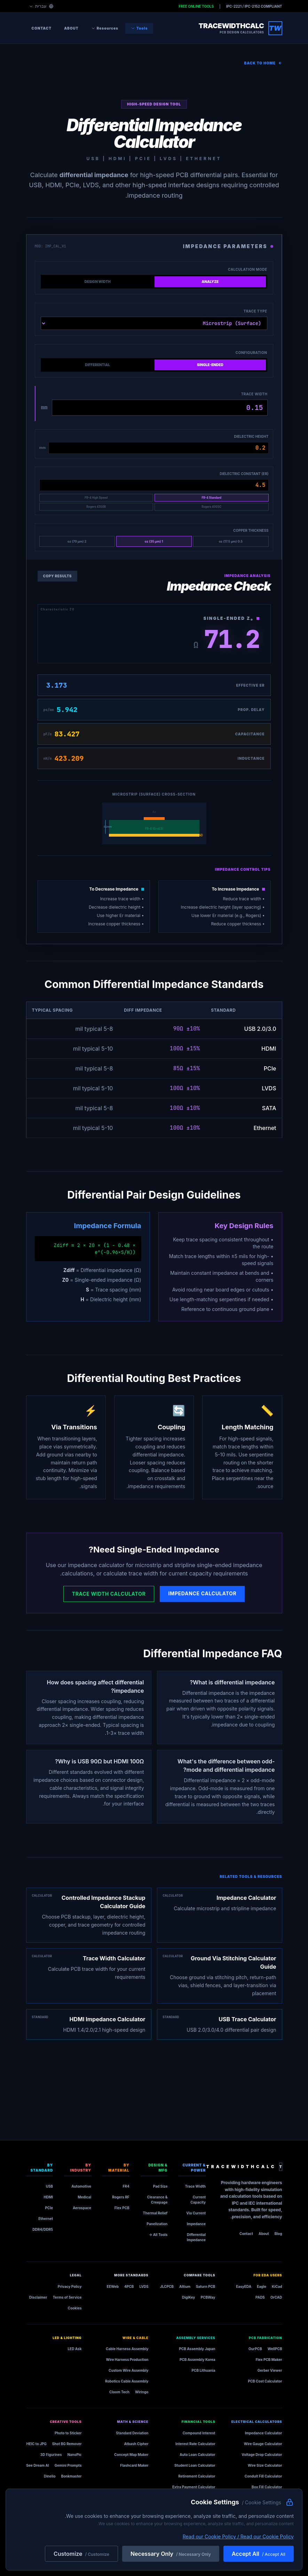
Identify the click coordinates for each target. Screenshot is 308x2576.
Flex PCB (121, 2208)
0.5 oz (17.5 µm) (231, 541)
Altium (184, 2286)
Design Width (98, 281)
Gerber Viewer (270, 2370)
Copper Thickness (250, 530)
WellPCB (275, 2349)
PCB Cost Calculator (265, 2381)
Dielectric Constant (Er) (244, 474)
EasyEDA (243, 2286)
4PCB (129, 2286)
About (71, 28)
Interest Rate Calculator (195, 2444)
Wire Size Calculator (265, 2465)
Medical (84, 2197)
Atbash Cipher (136, 2444)
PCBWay (208, 2297)
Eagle (261, 2286)
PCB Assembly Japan (197, 2349)
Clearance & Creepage (157, 2199)
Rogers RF (120, 2197)
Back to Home (263, 63)
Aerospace (82, 2208)
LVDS (143, 2286)
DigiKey (188, 2297)
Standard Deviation (132, 2433)
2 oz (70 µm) (77, 541)
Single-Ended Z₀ (231, 618)
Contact (42, 28)
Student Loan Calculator (194, 2465)
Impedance (196, 2224)
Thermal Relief (155, 2213)
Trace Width (254, 394)
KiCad (277, 2286)
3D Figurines (51, 2454)
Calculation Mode (247, 269)
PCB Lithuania (203, 2370)
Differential (97, 365)
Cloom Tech (119, 2392)
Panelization (157, 2224)
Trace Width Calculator (109, 1594)
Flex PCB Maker (268, 2359)
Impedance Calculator (202, 1593)
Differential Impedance (196, 2237)
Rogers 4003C (211, 506)
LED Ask (74, 2349)
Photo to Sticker (68, 2433)
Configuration (251, 352)
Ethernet (45, 2219)
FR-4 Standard (211, 497)
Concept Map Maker (131, 2454)
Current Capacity (198, 2199)
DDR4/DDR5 (42, 2229)
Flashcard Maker (134, 2465)
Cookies (75, 2308)
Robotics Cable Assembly (127, 2381)
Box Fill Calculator (267, 2487)
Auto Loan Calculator (197, 2454)
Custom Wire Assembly (128, 2370)
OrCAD (276, 2297)
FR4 (126, 2186)
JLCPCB (167, 2286)
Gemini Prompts (68, 2465)
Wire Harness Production (127, 2359)
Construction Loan (199, 2498)
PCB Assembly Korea (197, 2359)
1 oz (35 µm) (154, 541)
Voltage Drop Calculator (262, 2454)
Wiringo (142, 2392)
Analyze (210, 281)
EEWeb (113, 2286)
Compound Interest (199, 2433)
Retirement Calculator (196, 2476)
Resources (104, 28)
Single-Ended (210, 365)
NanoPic (75, 2454)
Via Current (196, 2213)
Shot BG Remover (67, 2444)
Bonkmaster (71, 2476)
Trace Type (255, 311)
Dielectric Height (251, 436)
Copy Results (57, 576)
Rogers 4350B (96, 506)
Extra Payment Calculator (193, 2487)
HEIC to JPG (36, 2444)
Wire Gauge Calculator (263, 2444)
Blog (278, 2233)
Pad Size (160, 2186)
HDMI (48, 2197)
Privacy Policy (70, 2286)
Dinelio (50, 2476)
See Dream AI (37, 2465)
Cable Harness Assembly (127, 2349)
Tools (139, 28)
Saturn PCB (205, 2286)
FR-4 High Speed (96, 497)
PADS (260, 2297)
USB (49, 2186)
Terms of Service (67, 2297)
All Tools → (158, 2235)
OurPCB (255, 2349)
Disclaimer (38, 2297)
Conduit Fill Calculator (263, 2476)
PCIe (49, 2208)
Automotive (81, 2186)
